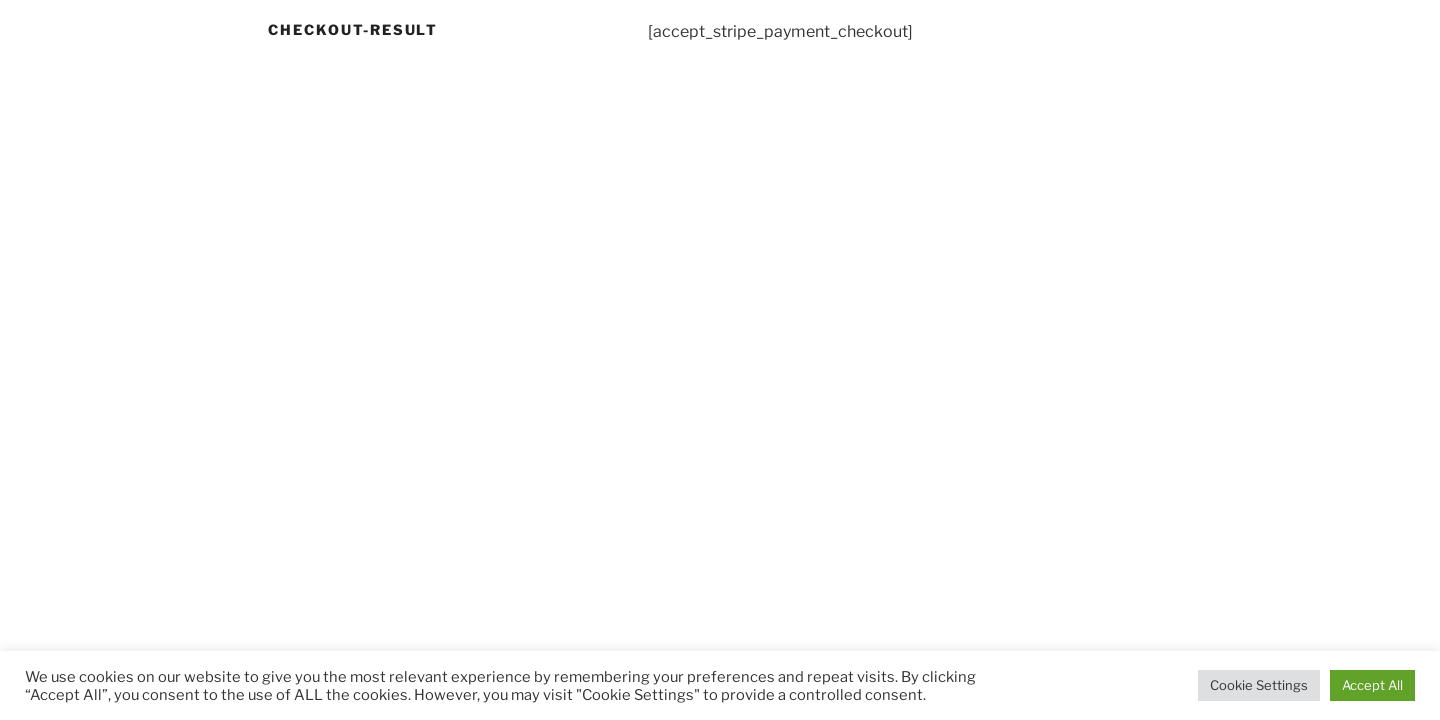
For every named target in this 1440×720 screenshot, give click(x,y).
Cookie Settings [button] (1259, 685)
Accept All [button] (1372, 685)
